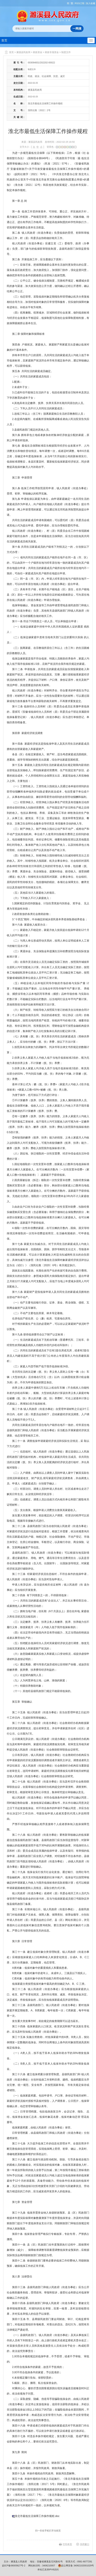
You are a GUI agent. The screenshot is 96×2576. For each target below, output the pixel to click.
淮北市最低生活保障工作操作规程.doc (37, 2516)
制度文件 (66, 52)
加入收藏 (90, 3)
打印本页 (67, 2544)
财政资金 (37, 52)
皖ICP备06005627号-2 (13, 2565)
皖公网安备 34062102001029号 (76, 2565)
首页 (4, 40)
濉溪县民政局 (23, 52)
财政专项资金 (52, 52)
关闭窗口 (84, 2544)
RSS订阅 (79, 3)
